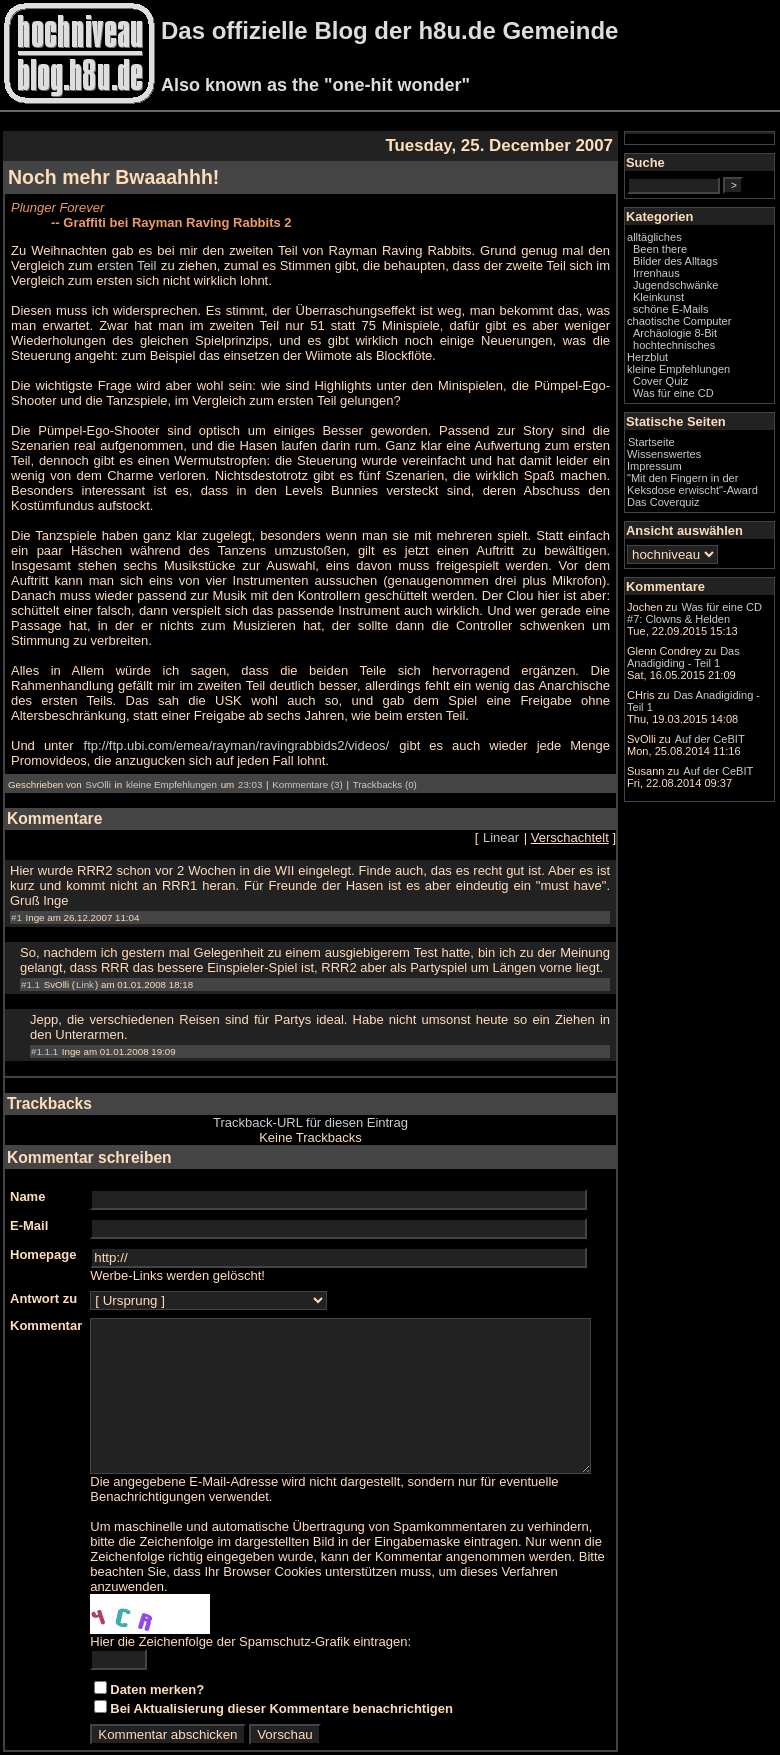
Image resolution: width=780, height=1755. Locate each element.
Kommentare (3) (307, 754)
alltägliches (694, 254)
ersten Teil (71, 265)
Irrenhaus (696, 290)
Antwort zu (43, 1253)
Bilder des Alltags (715, 278)
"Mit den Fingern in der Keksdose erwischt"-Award (713, 519)
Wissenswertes (704, 483)
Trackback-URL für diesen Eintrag (330, 1077)
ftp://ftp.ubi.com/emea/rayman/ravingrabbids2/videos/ (226, 715)
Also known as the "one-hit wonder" (315, 85)
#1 (16, 872)
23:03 (250, 754)
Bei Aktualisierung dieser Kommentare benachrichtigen (281, 1678)
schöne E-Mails (711, 326)
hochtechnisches (714, 374)
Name (27, 1151)
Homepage (43, 1209)
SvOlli (97, 754)
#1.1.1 (44, 1006)
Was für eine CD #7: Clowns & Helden (716, 675)
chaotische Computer (693, 344)
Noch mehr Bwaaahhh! (113, 177)
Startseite (691, 471)
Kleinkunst (698, 314)
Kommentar (46, 1280)
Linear (541, 807)
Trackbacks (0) (385, 754)
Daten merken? (157, 1659)
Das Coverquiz (703, 543)
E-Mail (29, 1180)
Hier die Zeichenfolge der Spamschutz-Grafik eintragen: (250, 1611)
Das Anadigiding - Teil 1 (713, 805)
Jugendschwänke (715, 302)
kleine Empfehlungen (171, 754)
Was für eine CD (713, 422)
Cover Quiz (700, 410)
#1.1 (30, 939)
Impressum (694, 495)
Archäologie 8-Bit (715, 362)
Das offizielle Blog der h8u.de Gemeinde (389, 30)
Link (85, 939)
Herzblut (687, 386)
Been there (700, 266)
